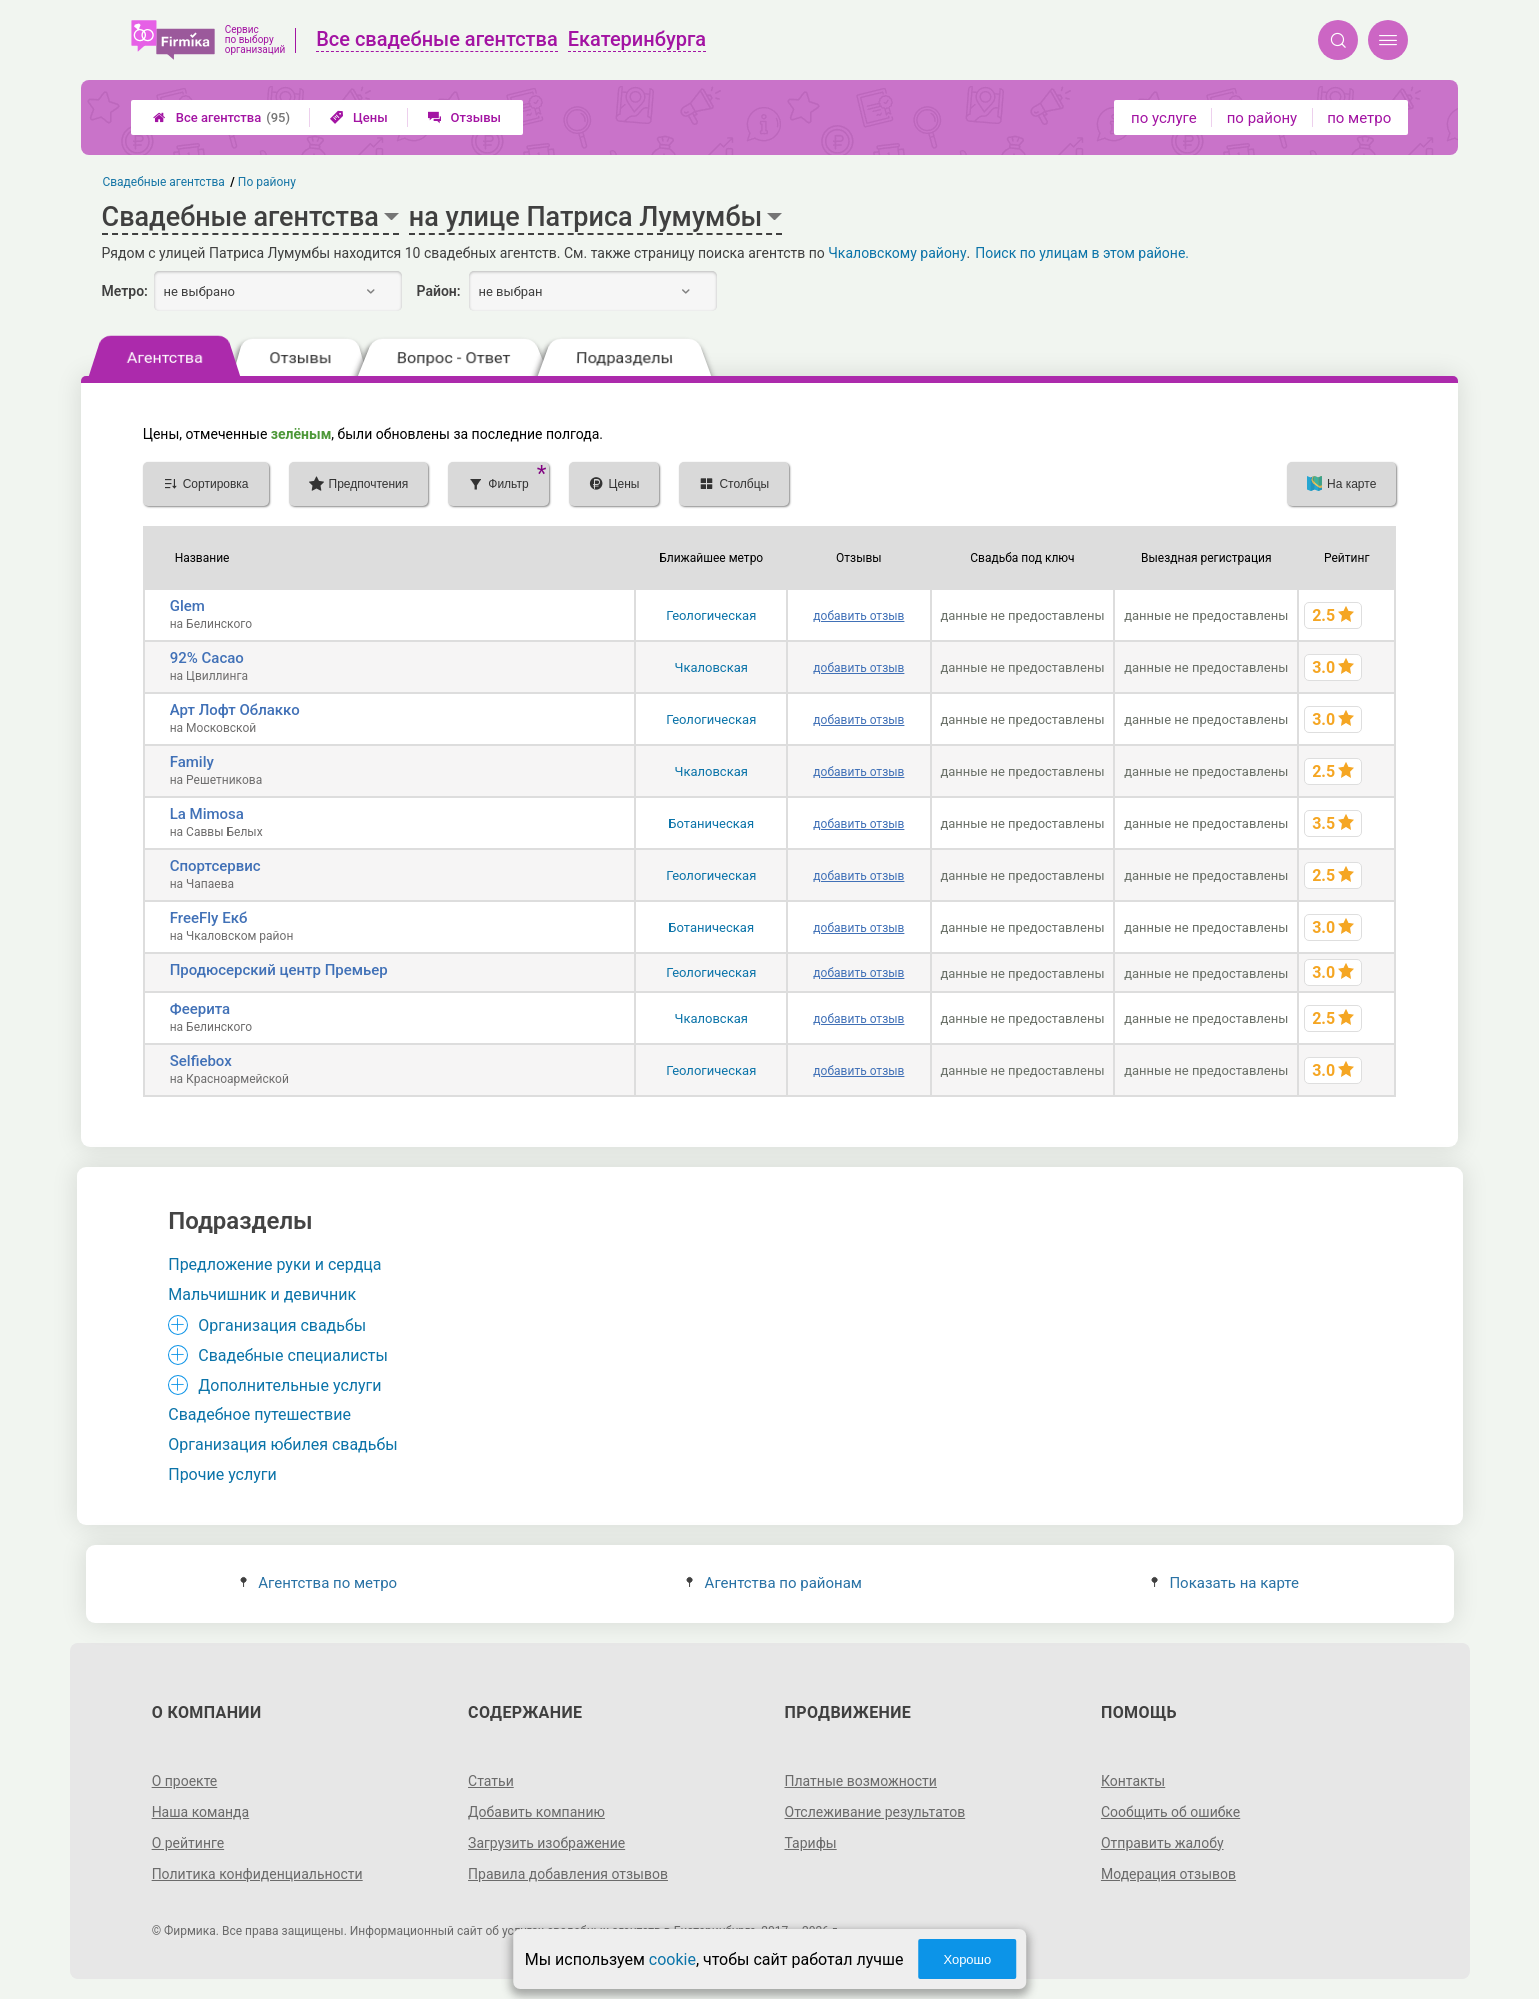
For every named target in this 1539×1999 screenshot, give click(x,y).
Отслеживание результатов (875, 1812)
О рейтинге (188, 1843)
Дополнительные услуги (289, 1385)
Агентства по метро (318, 1583)
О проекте (185, 1781)
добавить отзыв (858, 616)
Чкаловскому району (897, 253)
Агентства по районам (774, 1583)
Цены (359, 117)
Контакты (1133, 1781)
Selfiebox (201, 1061)
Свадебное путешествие (259, 1414)
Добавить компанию (536, 1812)
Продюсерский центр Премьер (279, 970)
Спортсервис (215, 866)
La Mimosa (207, 814)
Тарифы (811, 1843)
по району (1262, 118)
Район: (439, 291)
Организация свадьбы (282, 1325)
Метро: (125, 291)
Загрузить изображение (546, 1843)
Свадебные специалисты (293, 1355)
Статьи (491, 1781)
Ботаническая (711, 823)
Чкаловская (711, 667)
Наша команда (201, 1812)
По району (267, 182)
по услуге (1164, 118)
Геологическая (711, 615)
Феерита (200, 1009)
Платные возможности (861, 1781)
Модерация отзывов (1168, 1874)
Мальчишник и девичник (262, 1294)
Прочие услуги (222, 1474)
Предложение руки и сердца (274, 1264)
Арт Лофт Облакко (235, 710)
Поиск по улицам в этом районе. (1082, 253)
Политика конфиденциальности (257, 1874)
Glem (187, 606)
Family (192, 762)
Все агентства (221, 117)
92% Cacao (207, 658)
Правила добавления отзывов (568, 1874)
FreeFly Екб (209, 918)
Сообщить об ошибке (1170, 1812)
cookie (672, 1959)
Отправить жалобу (1162, 1843)
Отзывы (464, 117)
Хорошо (967, 1959)
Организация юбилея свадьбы (283, 1444)
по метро (1359, 118)
